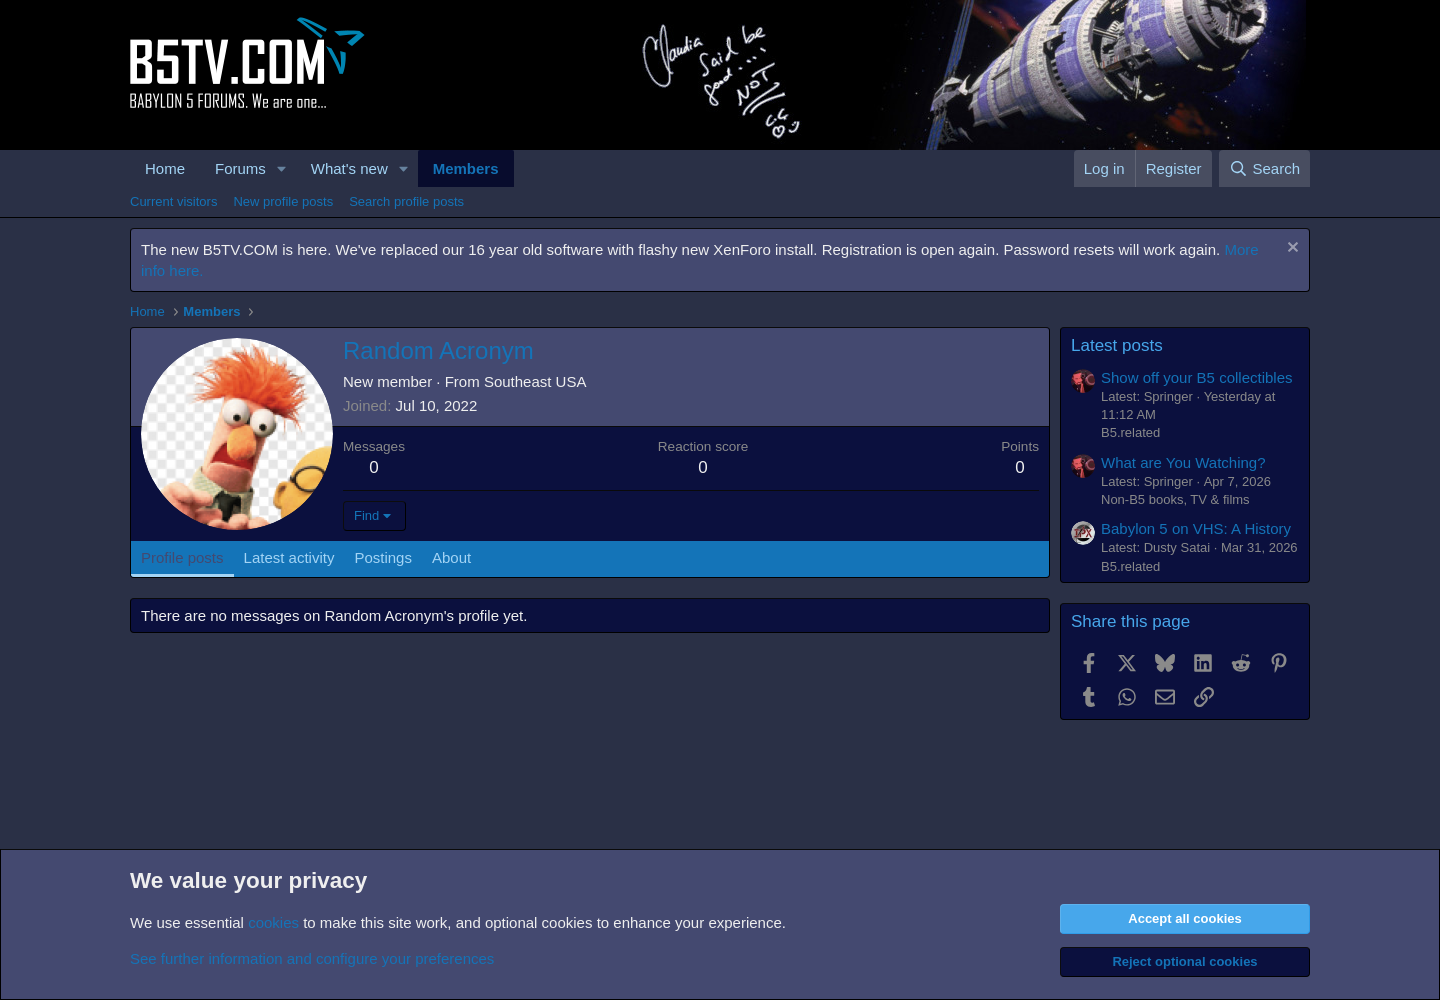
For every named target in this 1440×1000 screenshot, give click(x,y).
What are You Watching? (1183, 462)
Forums (240, 168)
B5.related (1130, 432)
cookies (273, 922)
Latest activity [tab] (289, 557)
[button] (282, 168)
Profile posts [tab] (182, 557)
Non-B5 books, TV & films (1175, 499)
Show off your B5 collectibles (1197, 377)
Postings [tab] (383, 557)
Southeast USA (535, 381)
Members (466, 168)
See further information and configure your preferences (312, 958)
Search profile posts (406, 201)
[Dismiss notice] (1290, 249)
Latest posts (1117, 345)
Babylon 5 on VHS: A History (1196, 528)
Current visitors (173, 201)
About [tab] (451, 557)
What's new (349, 168)
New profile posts (283, 201)
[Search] (1264, 168)
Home (165, 168)
